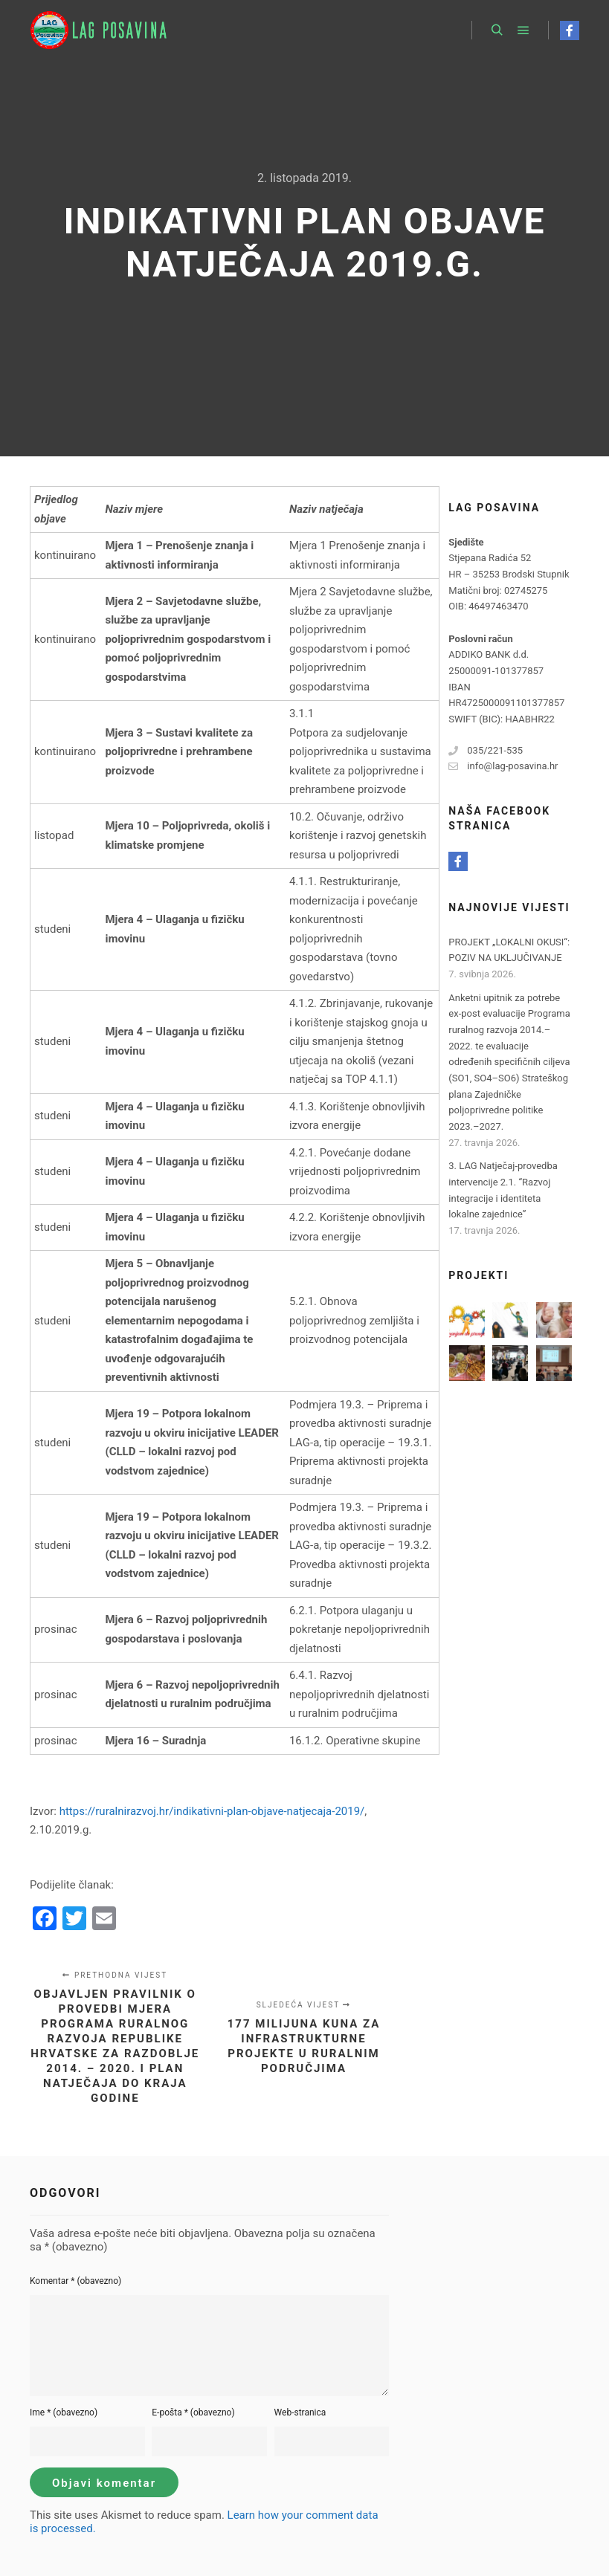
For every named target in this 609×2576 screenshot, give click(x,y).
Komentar (75, 2281)
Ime (63, 2412)
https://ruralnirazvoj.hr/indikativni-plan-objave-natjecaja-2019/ (212, 1811)
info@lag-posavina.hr (503, 766)
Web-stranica (300, 2412)
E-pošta (193, 2412)
